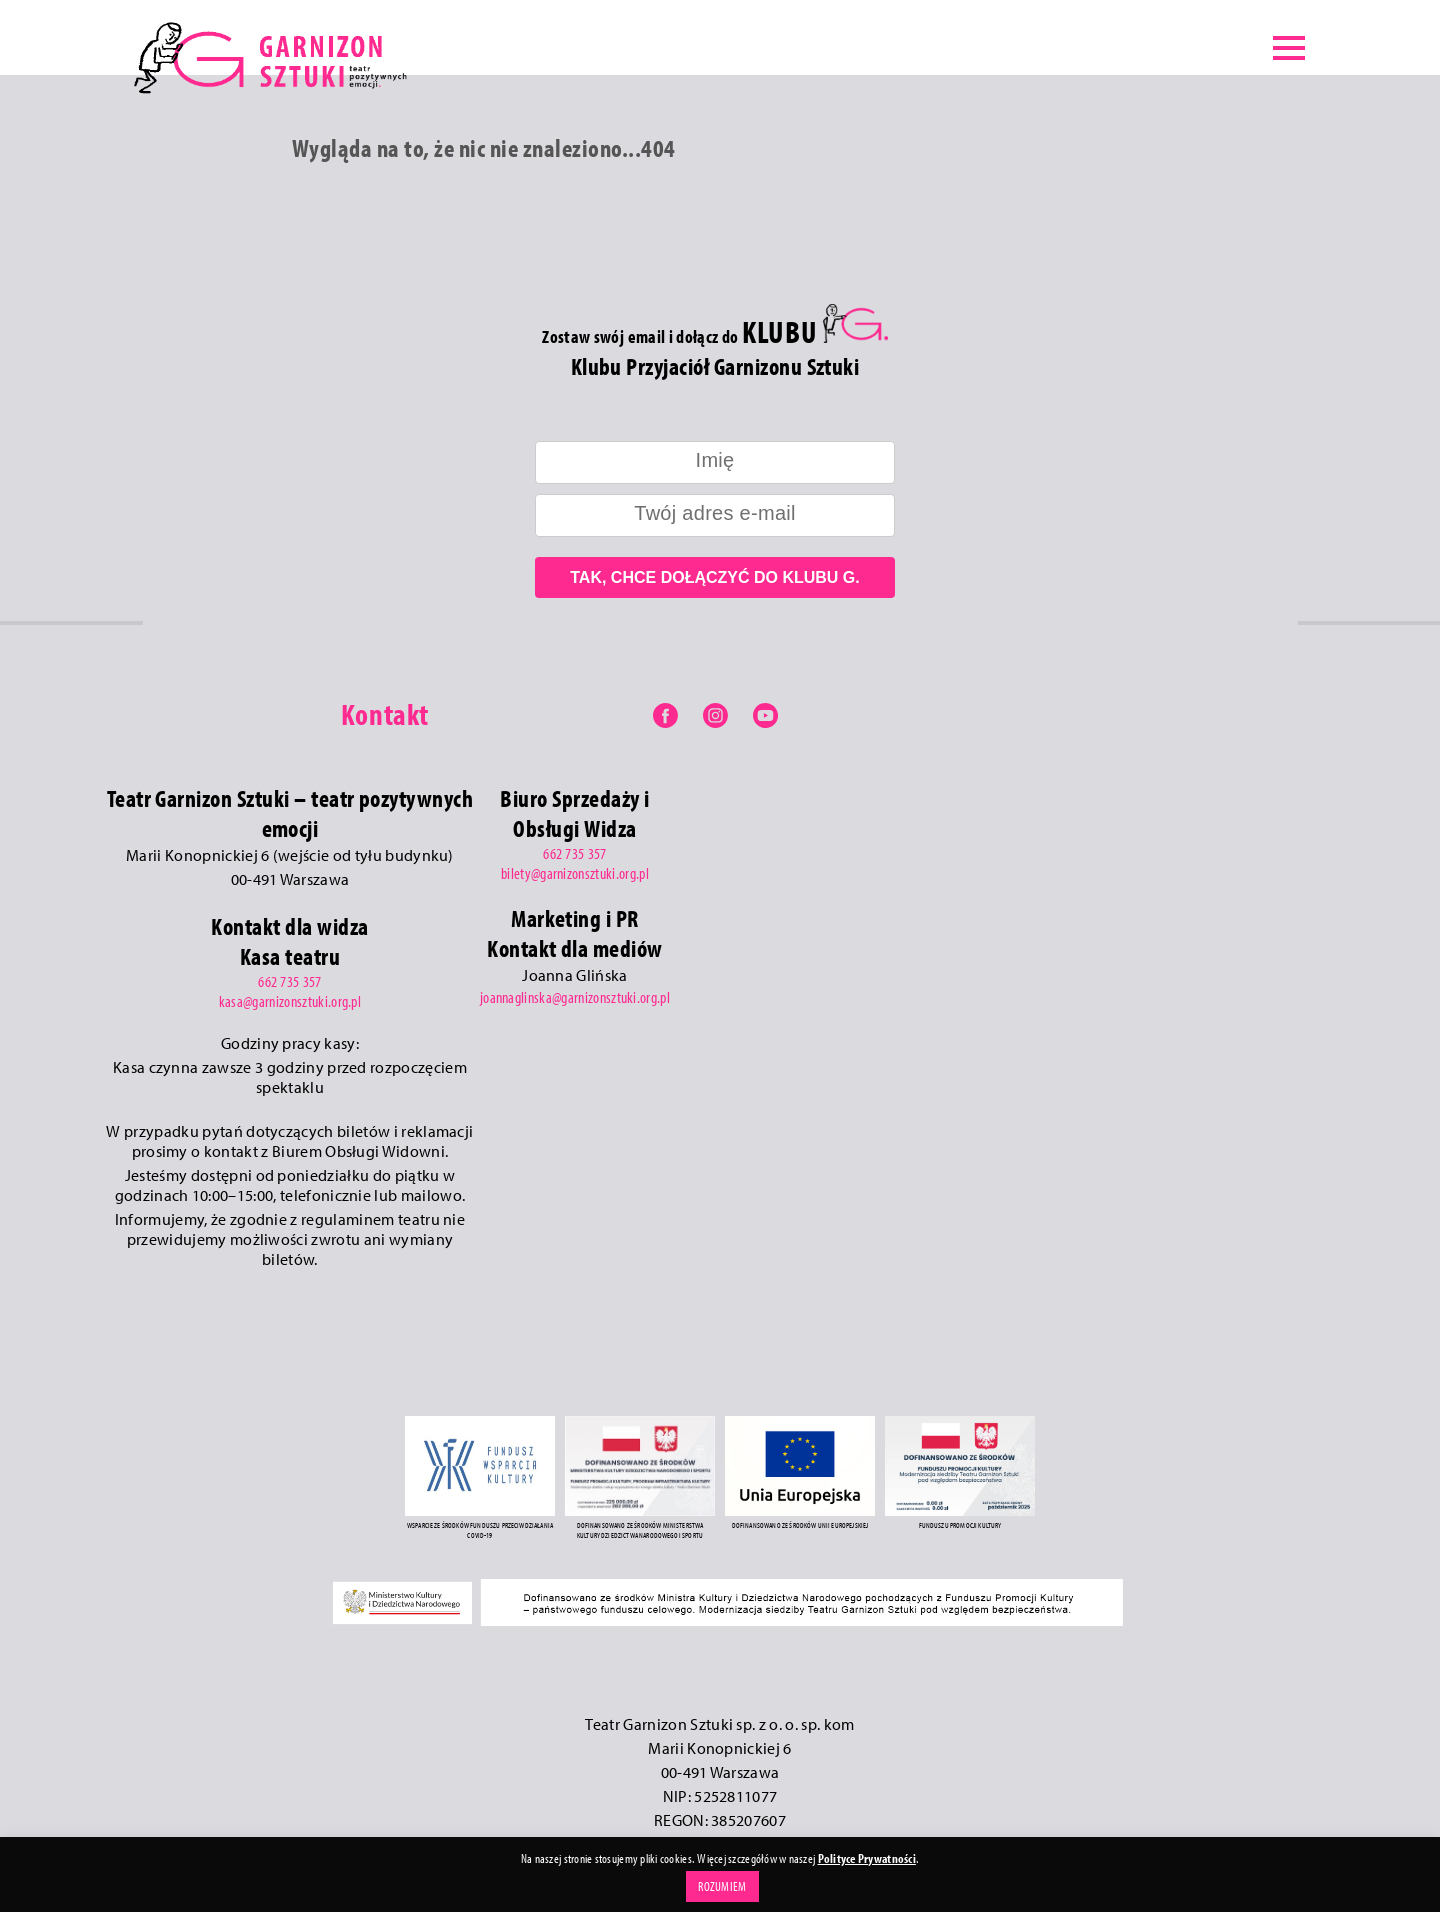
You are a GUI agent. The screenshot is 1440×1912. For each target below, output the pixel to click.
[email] (715, 515)
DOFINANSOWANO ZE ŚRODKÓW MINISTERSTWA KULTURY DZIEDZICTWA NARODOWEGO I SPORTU (640, 1530)
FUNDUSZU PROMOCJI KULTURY (960, 1525)
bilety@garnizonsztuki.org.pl (575, 873)
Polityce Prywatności (867, 1857)
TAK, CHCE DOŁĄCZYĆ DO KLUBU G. (714, 577)
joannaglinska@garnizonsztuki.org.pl (575, 997)
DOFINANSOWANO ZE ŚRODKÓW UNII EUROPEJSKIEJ (800, 1525)
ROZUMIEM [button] (722, 1886)
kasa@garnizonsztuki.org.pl (290, 1001)
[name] (715, 462)
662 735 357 (290, 981)
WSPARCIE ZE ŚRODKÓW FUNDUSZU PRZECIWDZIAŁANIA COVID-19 (480, 1530)
